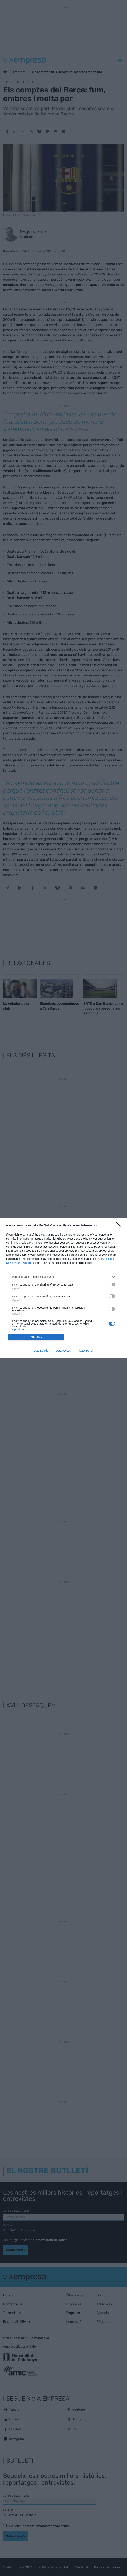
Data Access (63, 1350)
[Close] (119, 1225)
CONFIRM (36, 1337)
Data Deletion (42, 1350)
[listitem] (63, 1277)
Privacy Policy (85, 1350)
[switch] (112, 1284)
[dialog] (63, 1288)
